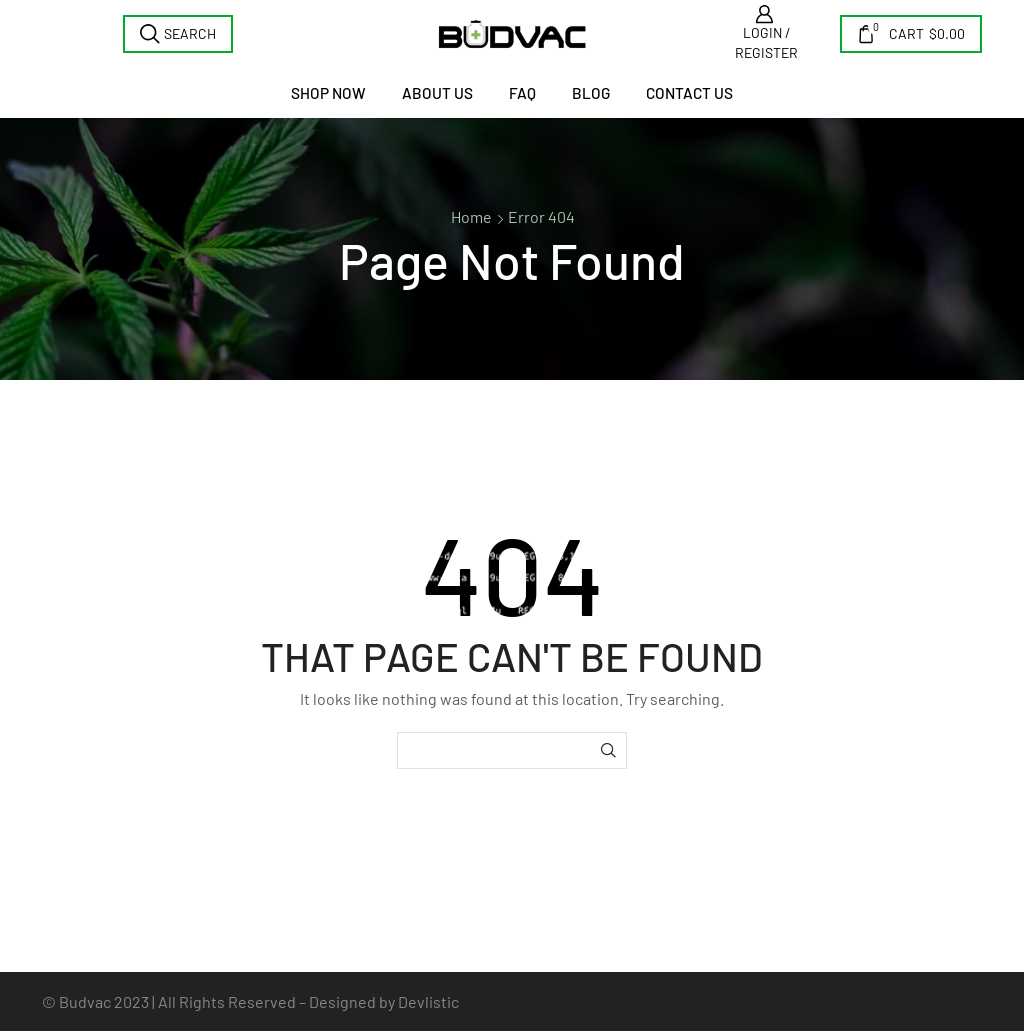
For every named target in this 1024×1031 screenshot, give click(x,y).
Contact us (689, 93)
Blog (591, 93)
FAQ (522, 93)
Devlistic (428, 1001)
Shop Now (328, 93)
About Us (437, 93)
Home (471, 216)
